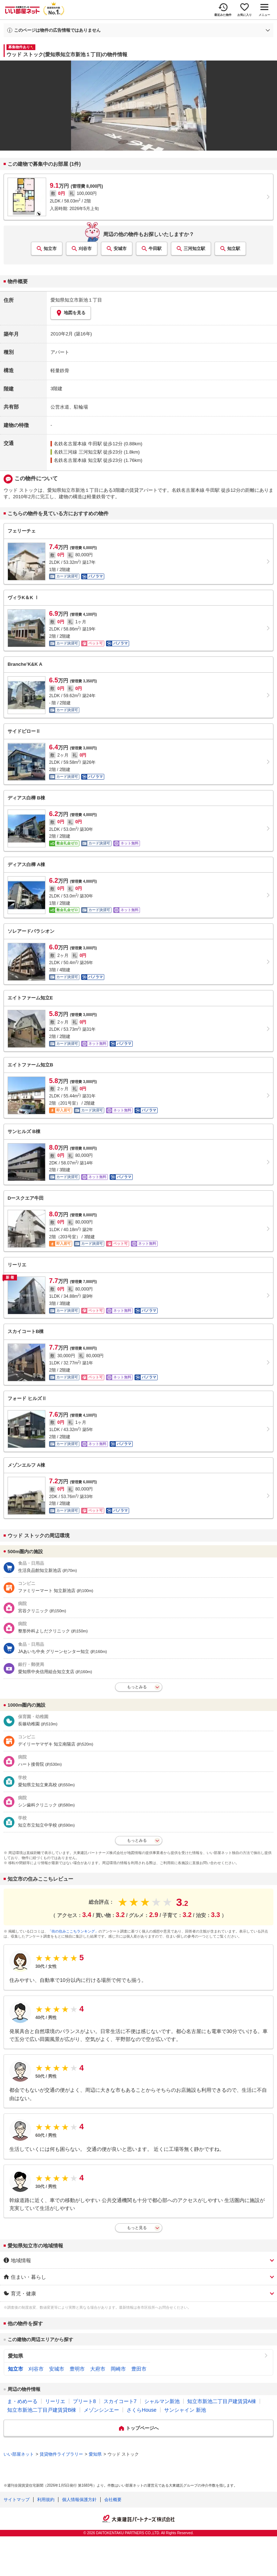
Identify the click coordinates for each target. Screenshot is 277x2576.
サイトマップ (17, 2499)
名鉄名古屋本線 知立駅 (78, 460)
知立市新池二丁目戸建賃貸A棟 (221, 2401)
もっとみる (137, 1687)
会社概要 (113, 2499)
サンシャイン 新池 (185, 2409)
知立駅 (233, 248)
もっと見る (137, 2227)
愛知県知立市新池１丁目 (76, 300)
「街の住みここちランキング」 (73, 1931)
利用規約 (45, 2499)
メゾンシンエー (101, 2409)
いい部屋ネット (19, 2454)
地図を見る (70, 313)
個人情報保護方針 (79, 2499)
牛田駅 (155, 248)
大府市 (97, 2368)
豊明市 (77, 2368)
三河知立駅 (194, 248)
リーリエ (55, 2401)
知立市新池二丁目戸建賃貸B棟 (41, 2409)
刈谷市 (85, 248)
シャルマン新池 (162, 2401)
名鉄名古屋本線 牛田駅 (78, 443)
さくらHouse (141, 2409)
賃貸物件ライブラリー (61, 2454)
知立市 (50, 248)
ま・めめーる (22, 2401)
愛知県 (15, 2356)
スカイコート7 (120, 2401)
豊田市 (138, 2368)
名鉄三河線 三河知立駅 (78, 452)
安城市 (120, 248)
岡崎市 (118, 2368)
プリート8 (84, 2401)
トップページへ (142, 2428)
